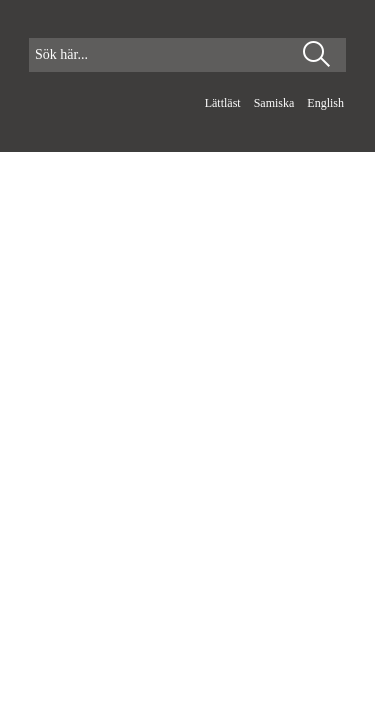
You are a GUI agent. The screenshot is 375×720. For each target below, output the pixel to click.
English (325, 103)
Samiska (276, 103)
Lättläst (224, 103)
